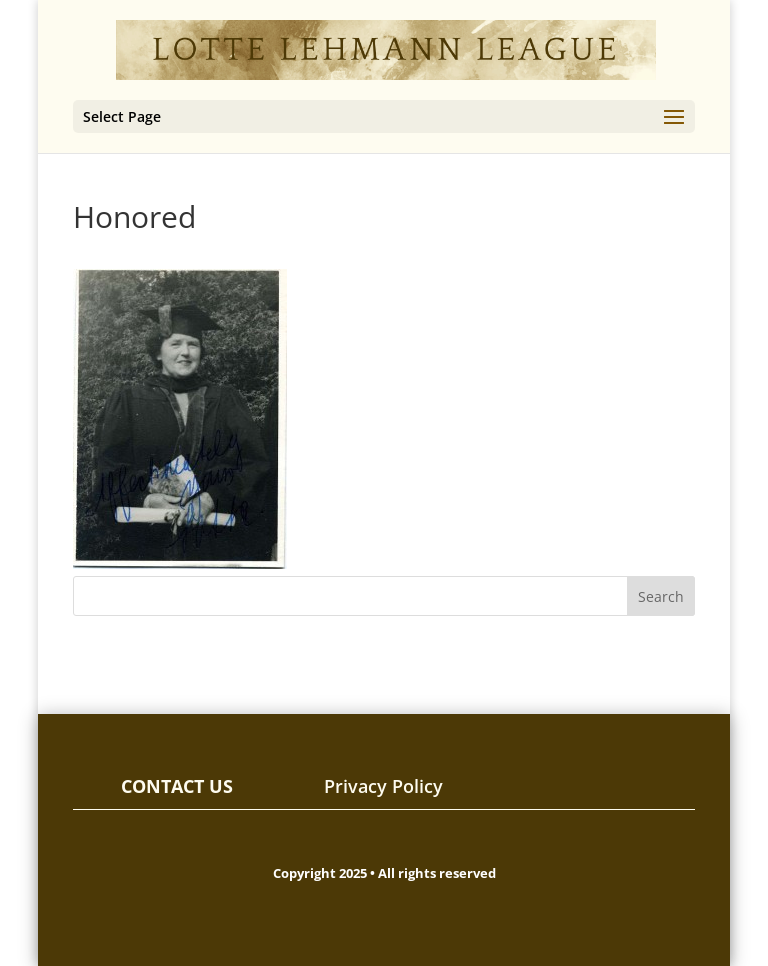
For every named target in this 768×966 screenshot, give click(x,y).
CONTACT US (177, 786)
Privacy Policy (383, 786)
